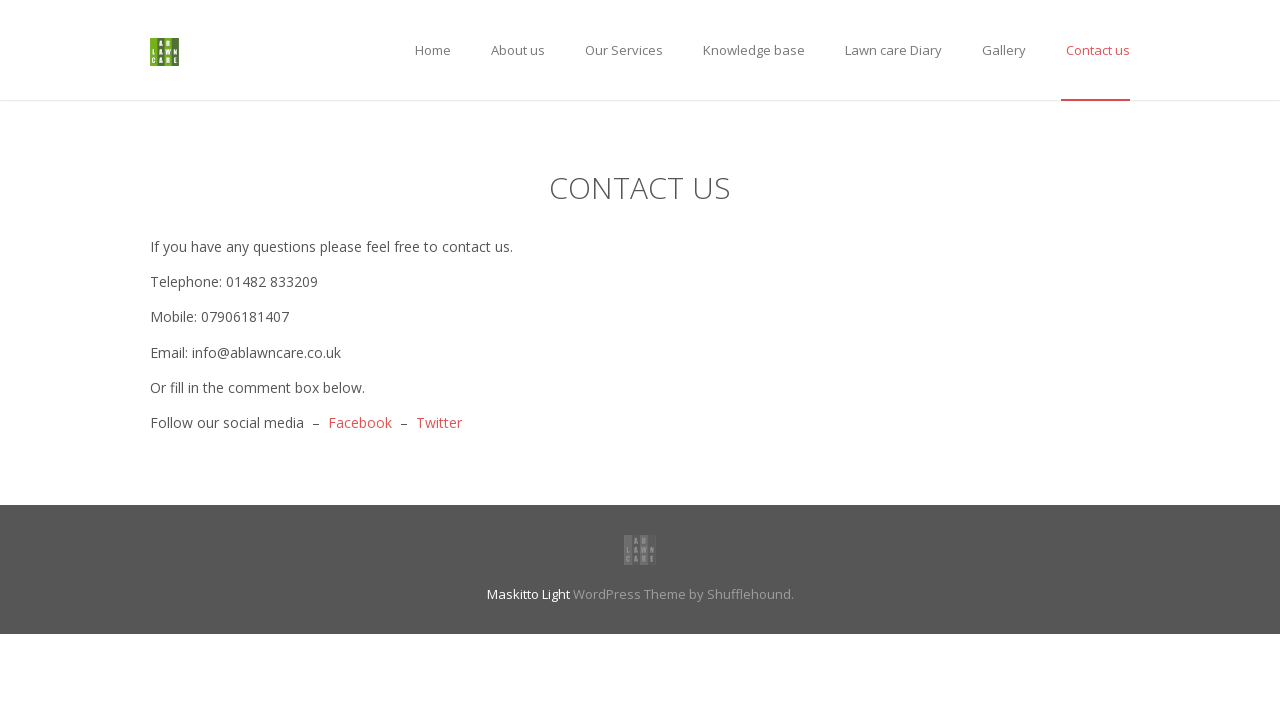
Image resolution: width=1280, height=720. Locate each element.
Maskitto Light (528, 594)
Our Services (624, 50)
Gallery (1004, 50)
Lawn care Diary (893, 50)
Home (433, 50)
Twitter (439, 422)
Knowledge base (754, 50)
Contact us (1098, 50)
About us (518, 50)
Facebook (360, 422)
